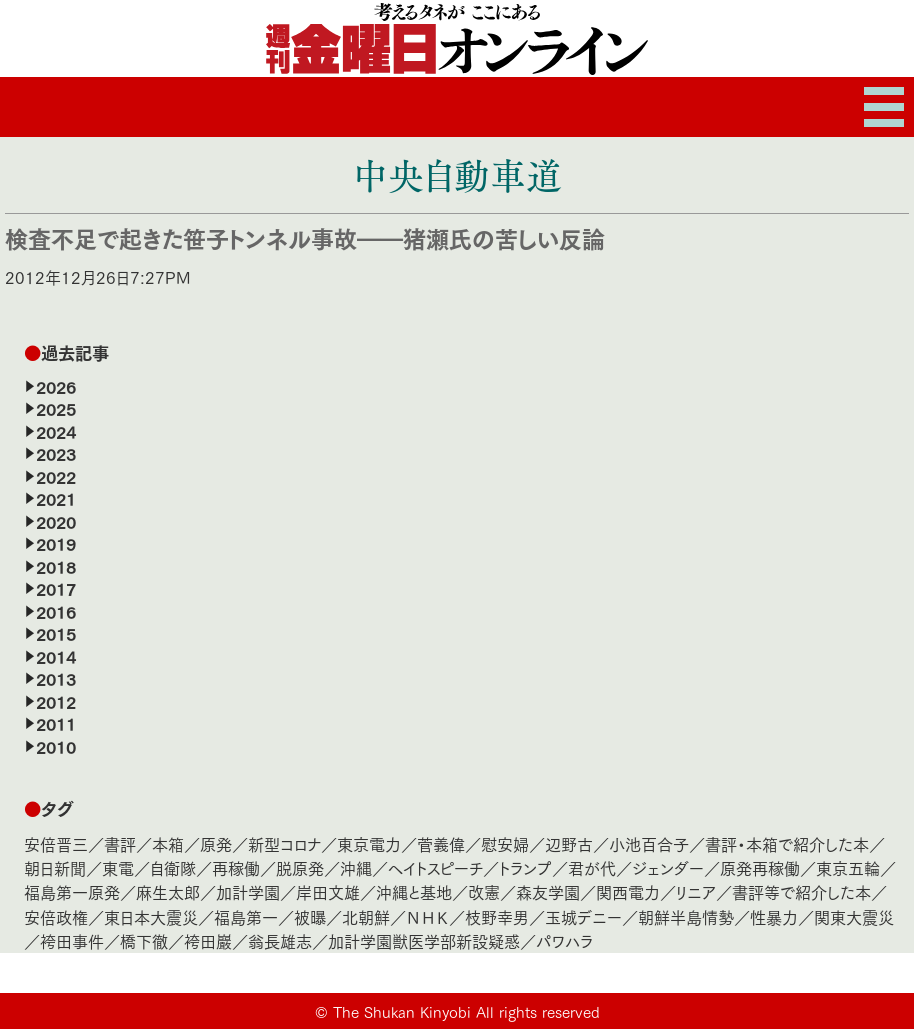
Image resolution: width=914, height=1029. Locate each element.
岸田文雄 (328, 891)
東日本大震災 (151, 916)
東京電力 (369, 843)
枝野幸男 (497, 916)
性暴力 (774, 916)
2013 (56, 678)
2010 (56, 746)
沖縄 (356, 867)
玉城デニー (583, 916)
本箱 (168, 843)
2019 (56, 543)
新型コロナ (284, 843)
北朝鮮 (366, 916)
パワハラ (564, 940)
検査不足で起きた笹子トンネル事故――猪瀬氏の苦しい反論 (305, 237)
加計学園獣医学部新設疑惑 (424, 940)
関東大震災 (854, 916)
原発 (216, 843)
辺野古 (569, 843)
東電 (118, 867)
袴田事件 (72, 940)
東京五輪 (848, 867)
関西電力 (628, 891)
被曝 (310, 916)
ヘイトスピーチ (435, 867)
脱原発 (300, 867)
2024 (56, 431)
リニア (696, 891)
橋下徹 (144, 940)
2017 (56, 588)
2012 (56, 701)
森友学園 (548, 891)
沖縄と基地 (414, 891)
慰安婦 (505, 843)
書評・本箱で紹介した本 (787, 843)
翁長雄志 (280, 940)
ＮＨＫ (427, 916)
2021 (56, 498)
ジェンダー (668, 867)
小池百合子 (649, 843)
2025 (56, 408)
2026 (56, 386)
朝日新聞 (55, 867)
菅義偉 (441, 843)
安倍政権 (56, 916)
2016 (56, 611)
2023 (56, 453)
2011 (56, 723)
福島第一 (246, 916)
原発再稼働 (760, 867)
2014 (56, 656)
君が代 (592, 867)
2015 (56, 633)
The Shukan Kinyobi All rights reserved (466, 1011)
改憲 (484, 891)
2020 (56, 521)
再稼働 (236, 867)
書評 (120, 843)
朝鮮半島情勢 (686, 916)
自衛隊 (173, 867)
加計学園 (248, 891)
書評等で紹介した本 (801, 891)
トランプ (525, 867)
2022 (56, 476)
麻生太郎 (168, 891)
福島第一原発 (72, 891)
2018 (56, 566)
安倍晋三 (56, 843)
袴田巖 (208, 940)
